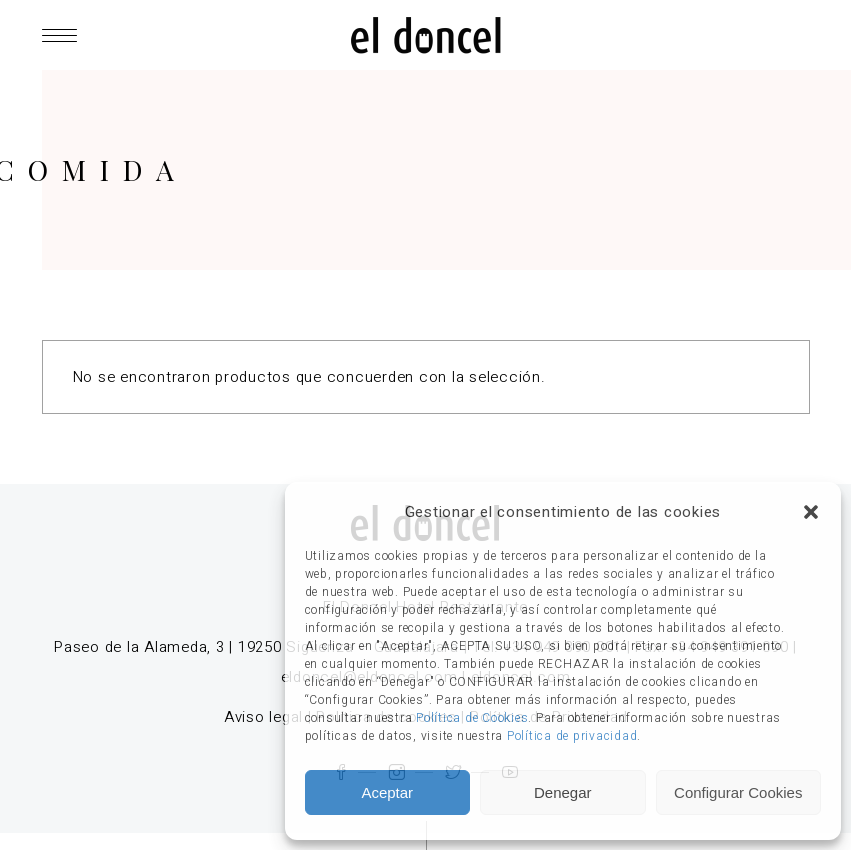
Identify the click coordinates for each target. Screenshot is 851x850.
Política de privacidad (572, 736)
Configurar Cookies (738, 792)
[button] (811, 512)
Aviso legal (263, 717)
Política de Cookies (472, 718)
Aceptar (387, 792)
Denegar (563, 792)
